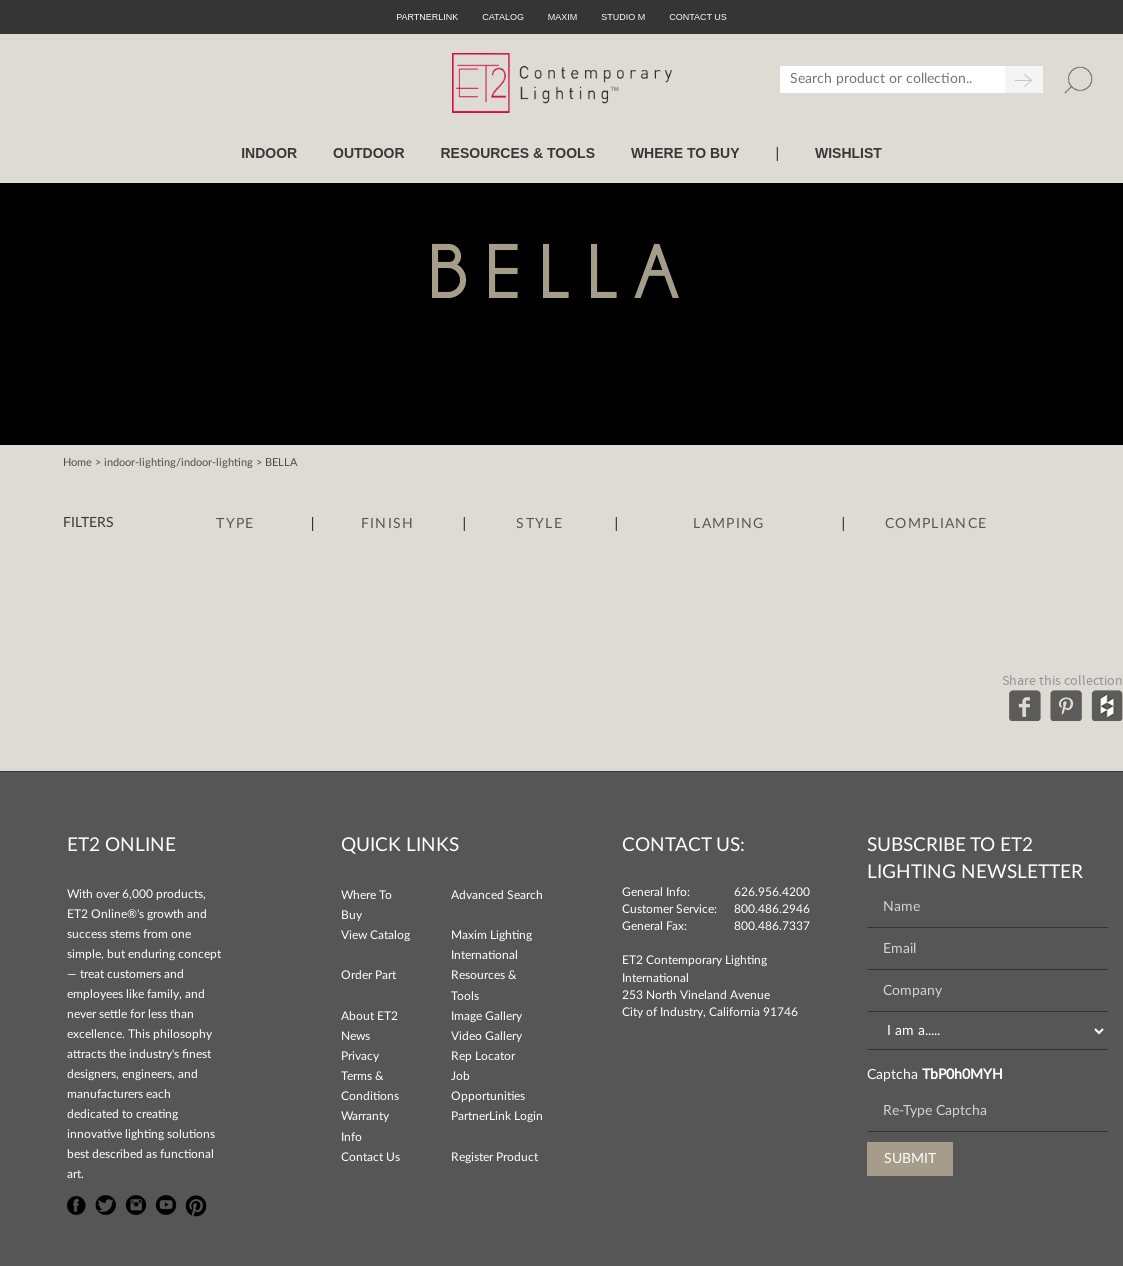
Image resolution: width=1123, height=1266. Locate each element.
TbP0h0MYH (962, 1075)
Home (77, 462)
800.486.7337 (772, 926)
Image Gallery (486, 1016)
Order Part (368, 975)
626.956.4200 (772, 892)
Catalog (503, 17)
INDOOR (269, 153)
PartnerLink (427, 17)
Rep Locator (483, 1056)
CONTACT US (698, 17)
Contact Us (370, 1157)
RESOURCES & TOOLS (517, 153)
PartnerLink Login (497, 1116)
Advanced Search (497, 895)
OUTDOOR (369, 153)
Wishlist (848, 153)
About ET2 (369, 1016)
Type (235, 524)
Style (539, 524)
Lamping (728, 524)
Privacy (360, 1056)
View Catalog (375, 935)
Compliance (936, 524)
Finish (388, 524)
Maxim (563, 17)
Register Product (494, 1157)
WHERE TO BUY (685, 153)
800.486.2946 (772, 909)
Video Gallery (486, 1036)
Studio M (623, 17)
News (355, 1036)
